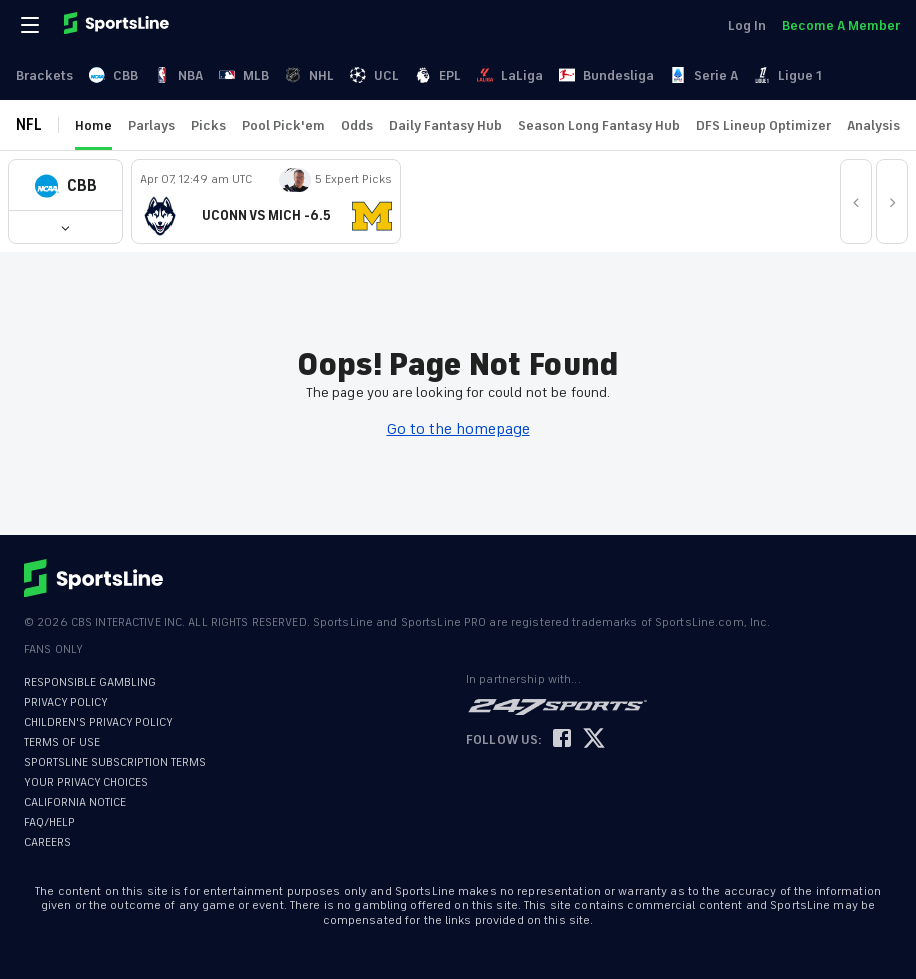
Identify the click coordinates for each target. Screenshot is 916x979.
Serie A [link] (704, 75)
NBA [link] (178, 75)
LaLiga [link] (510, 75)
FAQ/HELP (49, 822)
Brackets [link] (44, 75)
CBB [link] (113, 75)
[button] (65, 185)
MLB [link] (244, 75)
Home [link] (93, 125)
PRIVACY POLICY (66, 702)
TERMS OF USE (62, 742)
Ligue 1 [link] (788, 75)
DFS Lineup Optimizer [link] (763, 125)
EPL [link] (438, 75)
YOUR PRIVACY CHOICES (86, 782)
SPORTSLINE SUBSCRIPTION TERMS (115, 762)
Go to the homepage (458, 429)
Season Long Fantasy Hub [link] (599, 125)
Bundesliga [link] (606, 75)
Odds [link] (357, 125)
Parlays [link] (151, 125)
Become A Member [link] (841, 25)
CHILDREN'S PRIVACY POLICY (98, 722)
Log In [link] (747, 25)
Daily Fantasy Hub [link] (445, 125)
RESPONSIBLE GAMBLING (90, 682)
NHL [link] (309, 75)
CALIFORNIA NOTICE (75, 802)
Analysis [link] (873, 125)
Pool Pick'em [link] (283, 125)
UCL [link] (374, 75)
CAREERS (47, 842)
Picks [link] (208, 125)
